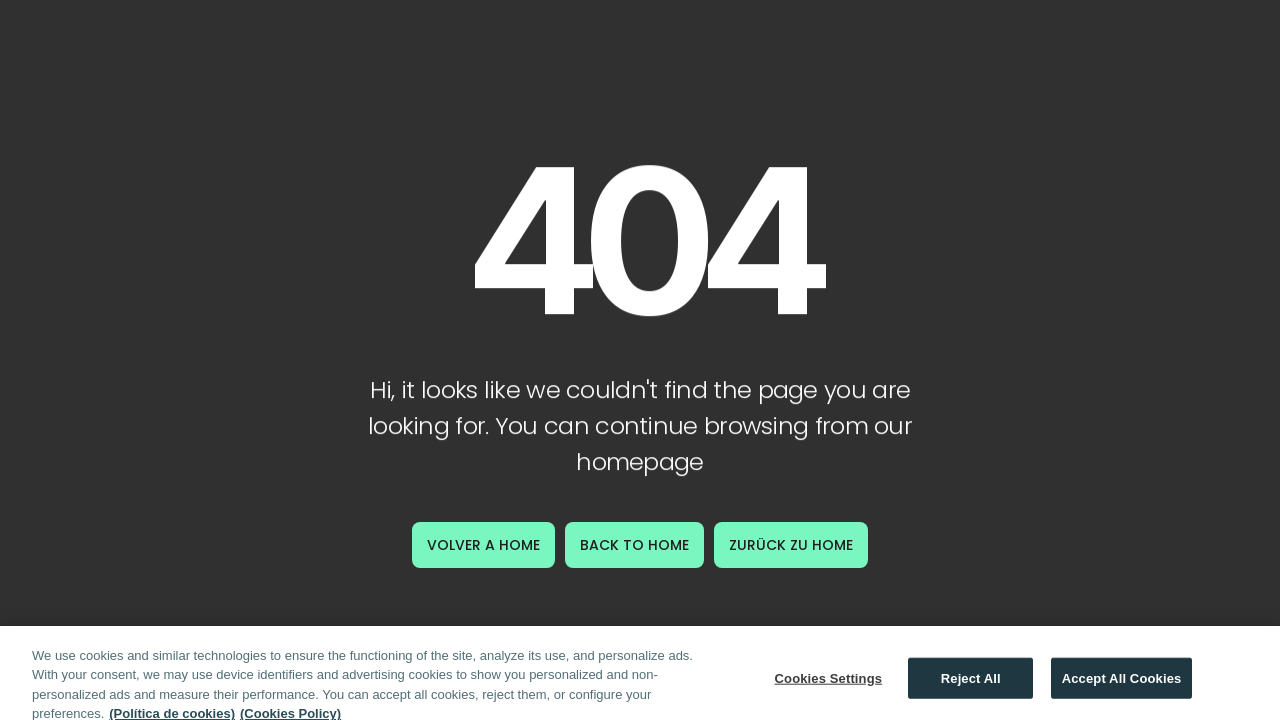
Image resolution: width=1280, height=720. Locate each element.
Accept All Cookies (1122, 683)
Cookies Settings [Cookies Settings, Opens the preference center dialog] (829, 683)
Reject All (971, 683)
